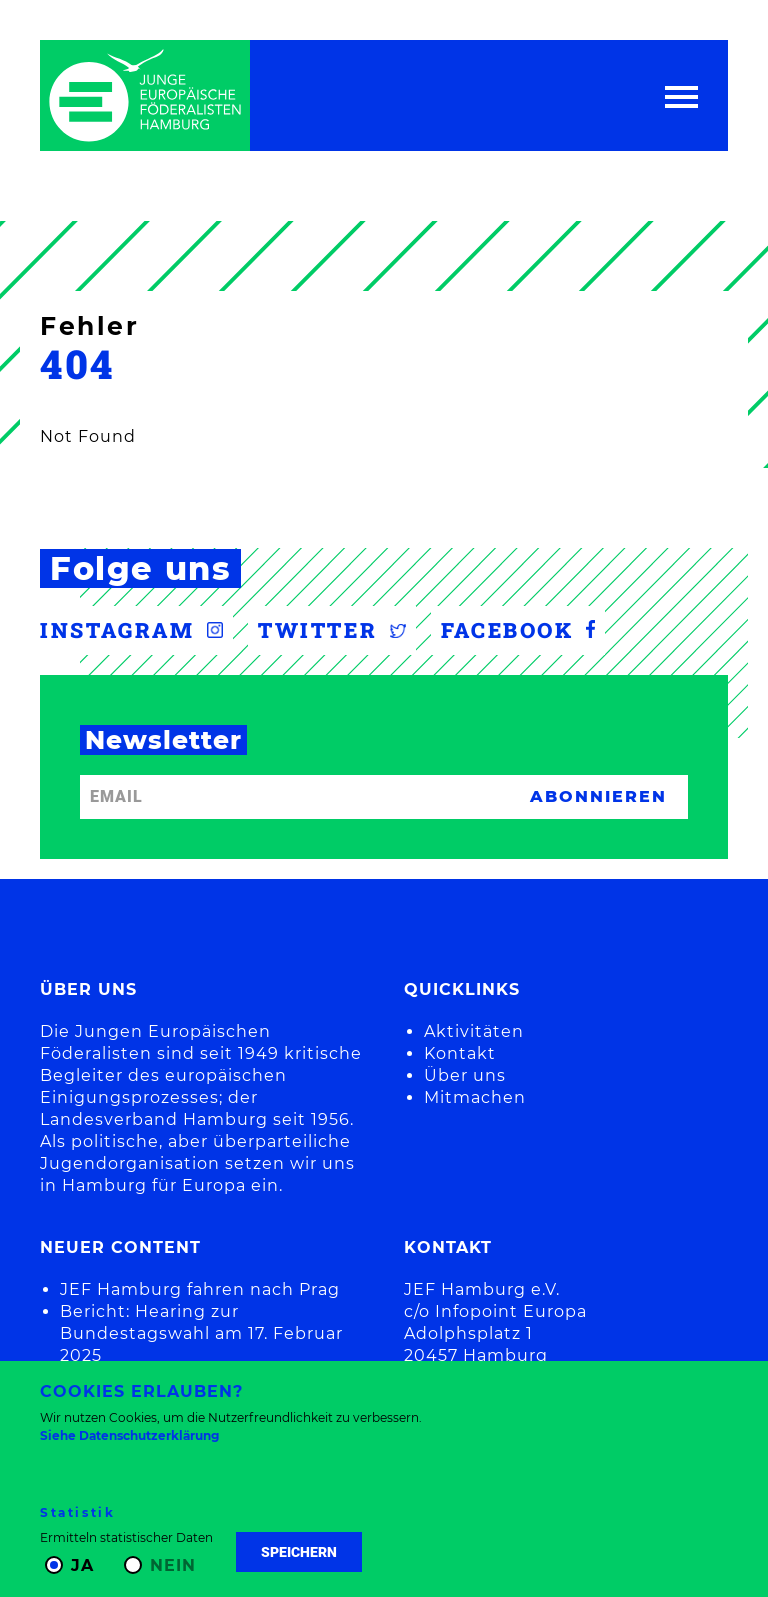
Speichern (299, 1552)
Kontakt (460, 1053)
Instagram (131, 630)
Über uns (465, 1075)
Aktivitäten (474, 1031)
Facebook (518, 630)
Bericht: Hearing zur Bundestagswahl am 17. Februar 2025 (201, 1333)
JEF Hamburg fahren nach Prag (200, 1289)
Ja (82, 1565)
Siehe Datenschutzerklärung (129, 1435)
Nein (173, 1565)
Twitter (332, 630)
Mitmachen (475, 1097)
